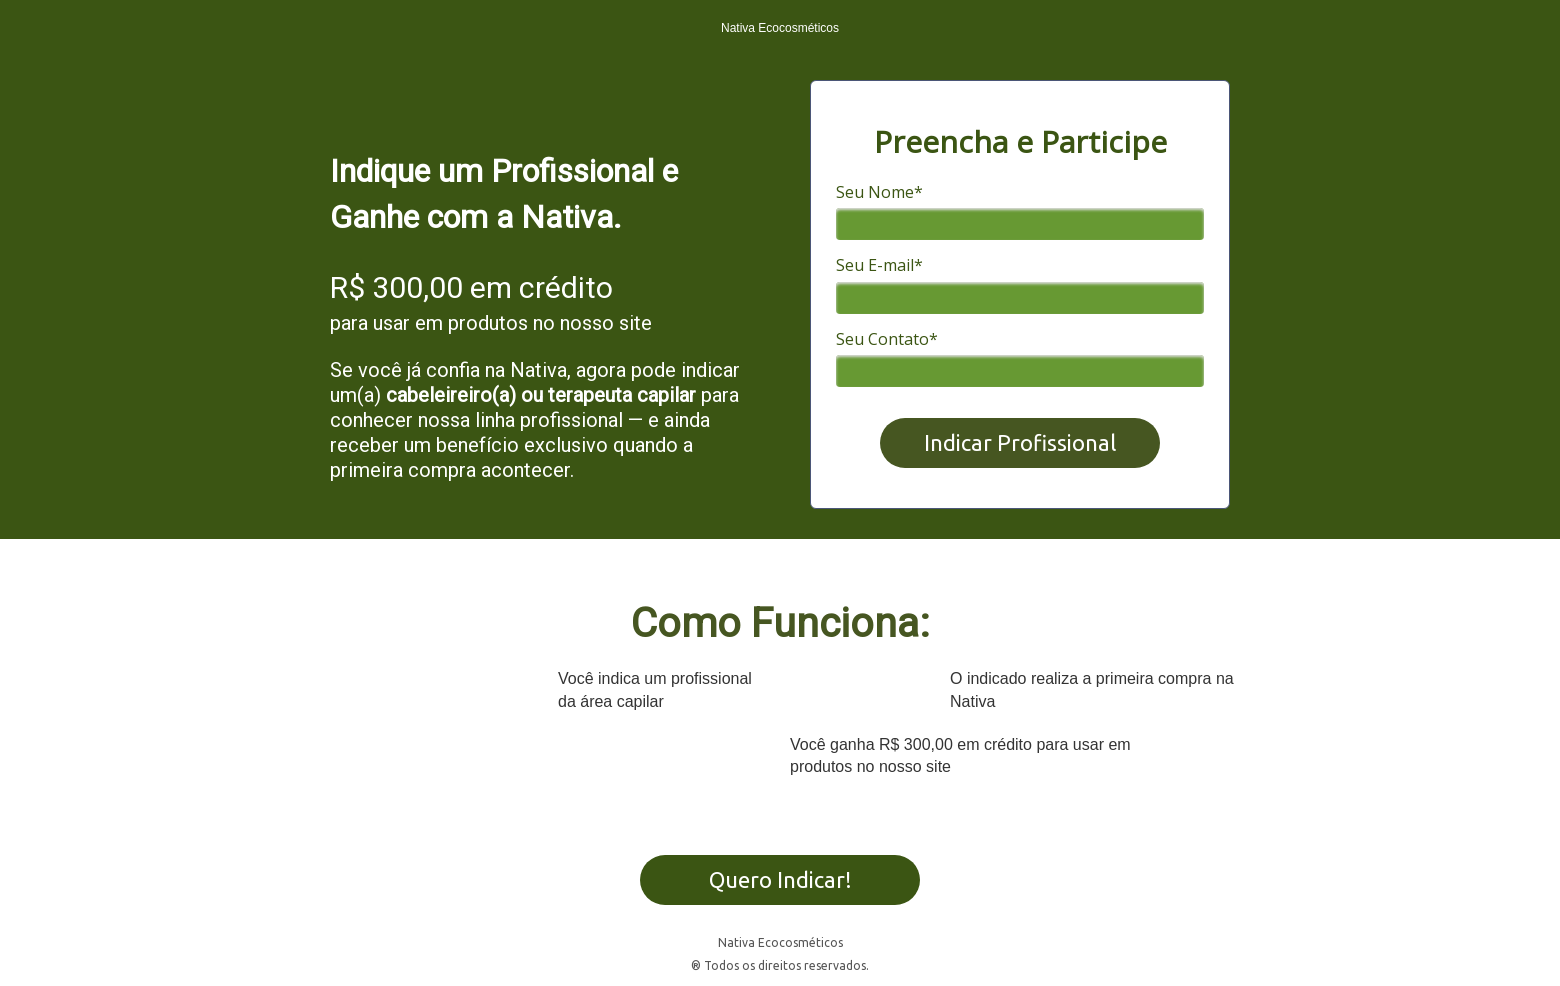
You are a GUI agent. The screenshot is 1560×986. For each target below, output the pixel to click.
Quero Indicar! (780, 879)
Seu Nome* (879, 192)
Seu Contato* (887, 339)
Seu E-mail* (879, 265)
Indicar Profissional (1020, 442)
